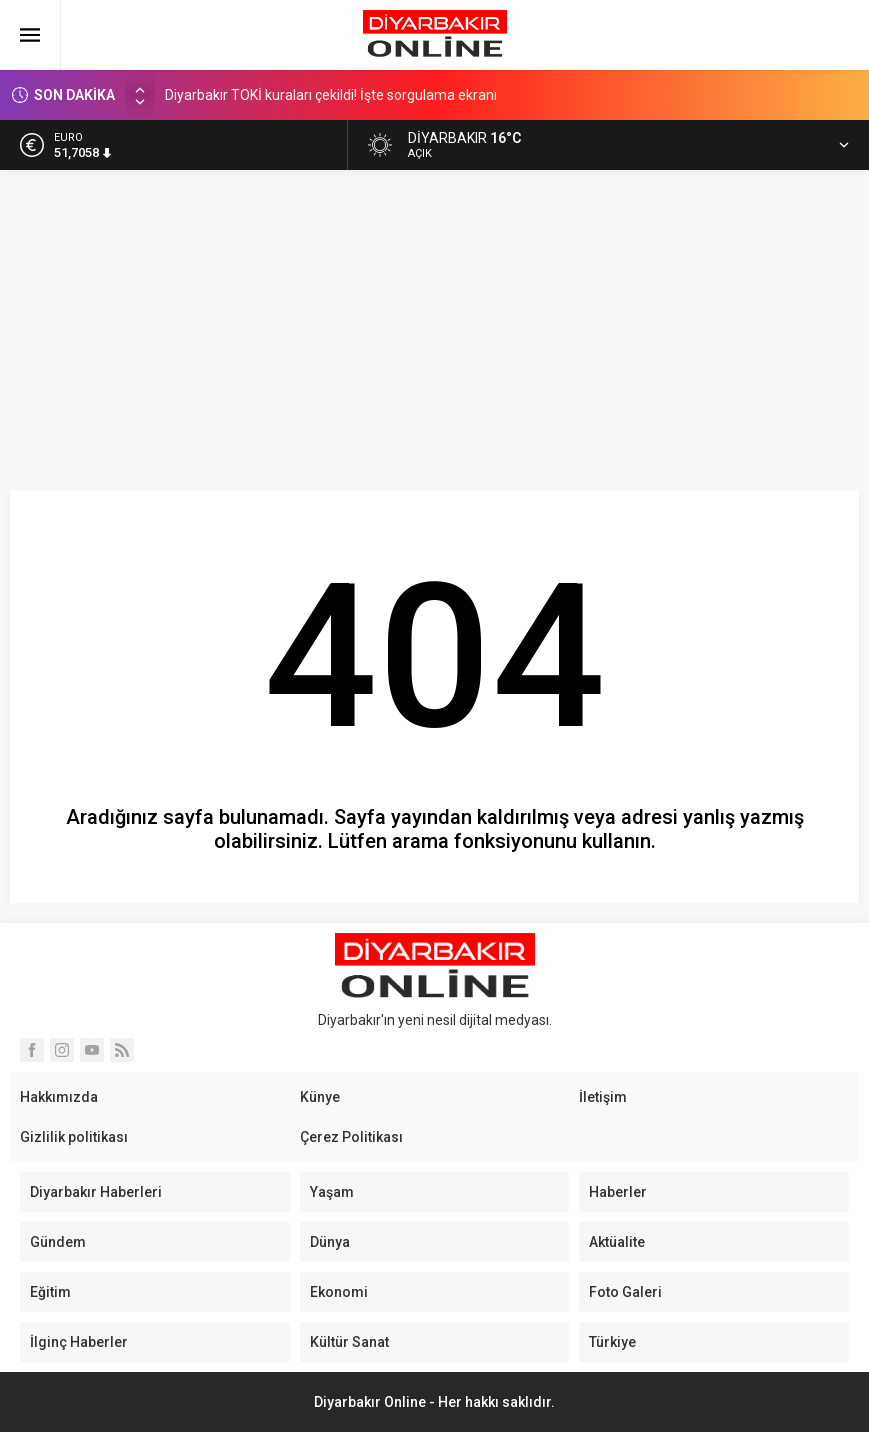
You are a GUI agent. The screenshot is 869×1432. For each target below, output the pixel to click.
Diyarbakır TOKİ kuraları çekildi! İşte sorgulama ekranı (331, 96)
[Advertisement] (434, 320)
